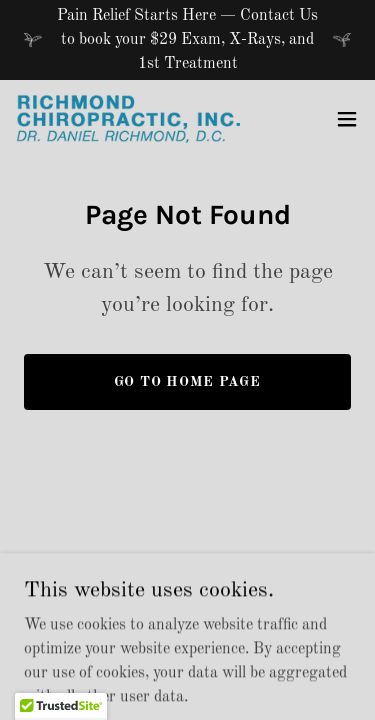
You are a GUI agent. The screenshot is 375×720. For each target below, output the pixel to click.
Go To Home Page (188, 382)
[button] (347, 119)
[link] (128, 118)
